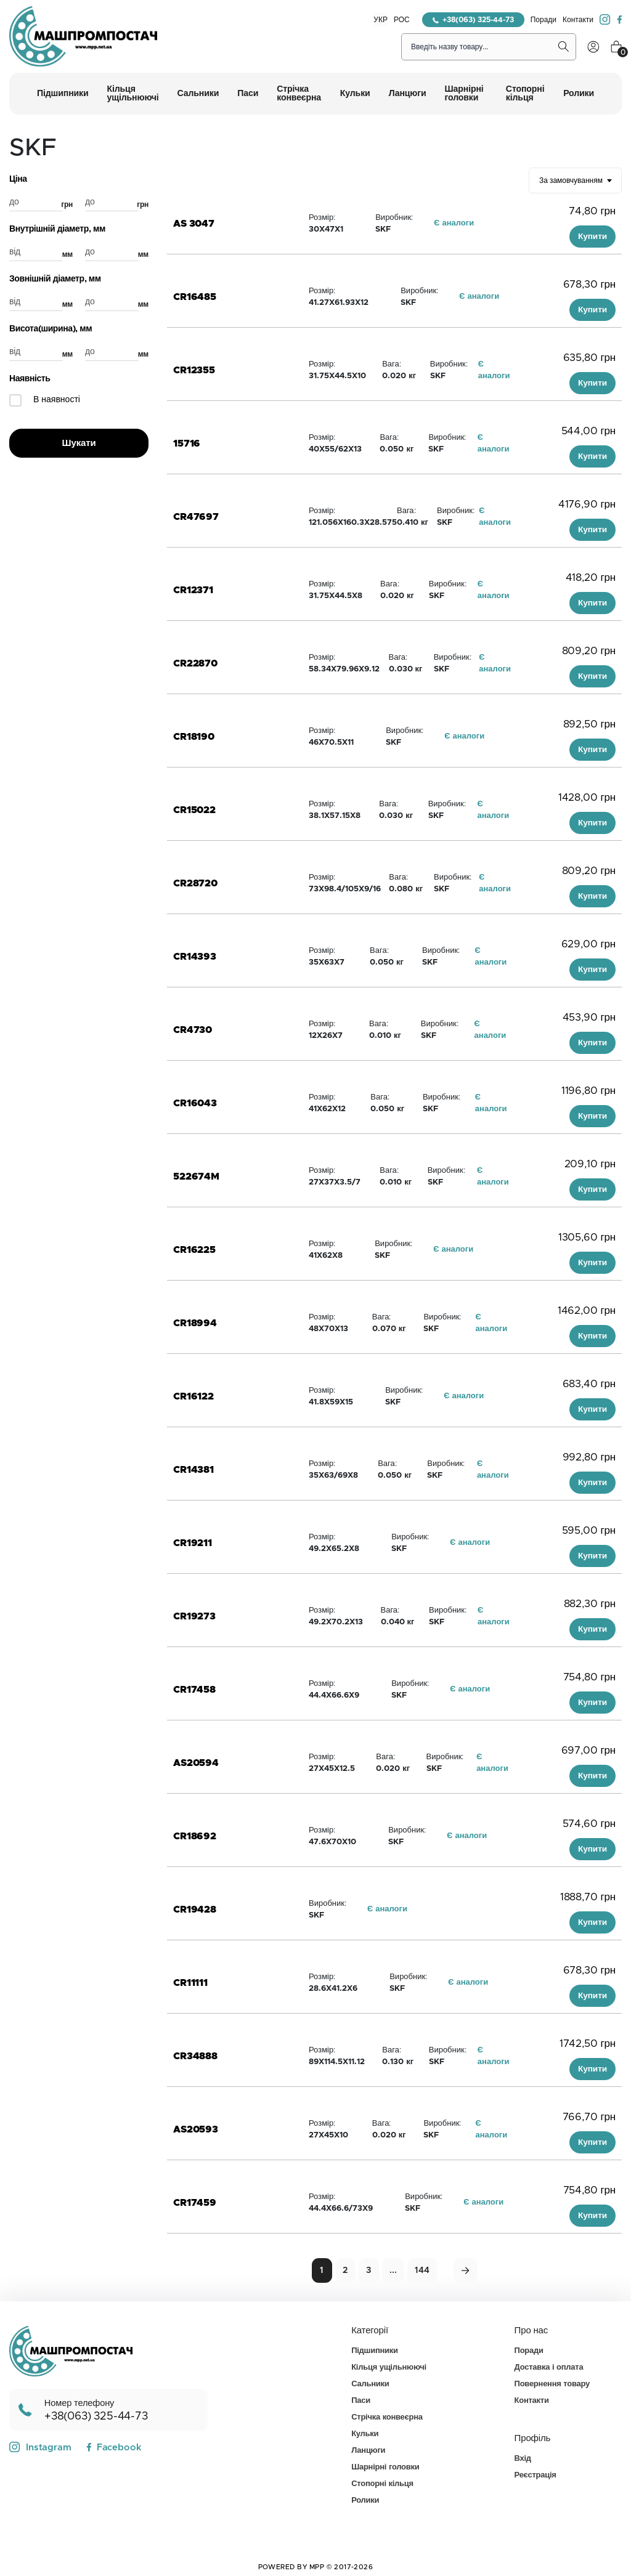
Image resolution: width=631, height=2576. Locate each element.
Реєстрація (535, 2475)
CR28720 (195, 883)
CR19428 (194, 1909)
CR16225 (194, 1250)
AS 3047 (193, 224)
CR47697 (196, 517)
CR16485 (194, 297)
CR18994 (195, 1323)
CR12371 (193, 590)
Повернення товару (552, 2384)
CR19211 (192, 1543)
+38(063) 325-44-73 (473, 19)
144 (422, 2270)
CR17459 (194, 2203)
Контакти (578, 19)
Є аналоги (454, 223)
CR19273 (194, 1616)
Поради (543, 19)
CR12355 (194, 370)
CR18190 (193, 737)
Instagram (40, 2447)
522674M (196, 1176)
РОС (402, 19)
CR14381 (193, 1470)
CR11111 (190, 1983)
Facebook (113, 2447)
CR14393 (194, 957)
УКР (380, 19)
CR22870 (195, 663)
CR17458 (194, 1690)
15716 (186, 443)
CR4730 (192, 1030)
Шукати (79, 443)
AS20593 (195, 2129)
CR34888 (195, 2056)
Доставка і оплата (549, 2367)
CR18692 (194, 1836)
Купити (592, 236)
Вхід (523, 2459)
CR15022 (194, 810)
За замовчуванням (571, 180)
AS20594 (196, 1763)
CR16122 (193, 1396)
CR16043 (195, 1103)
